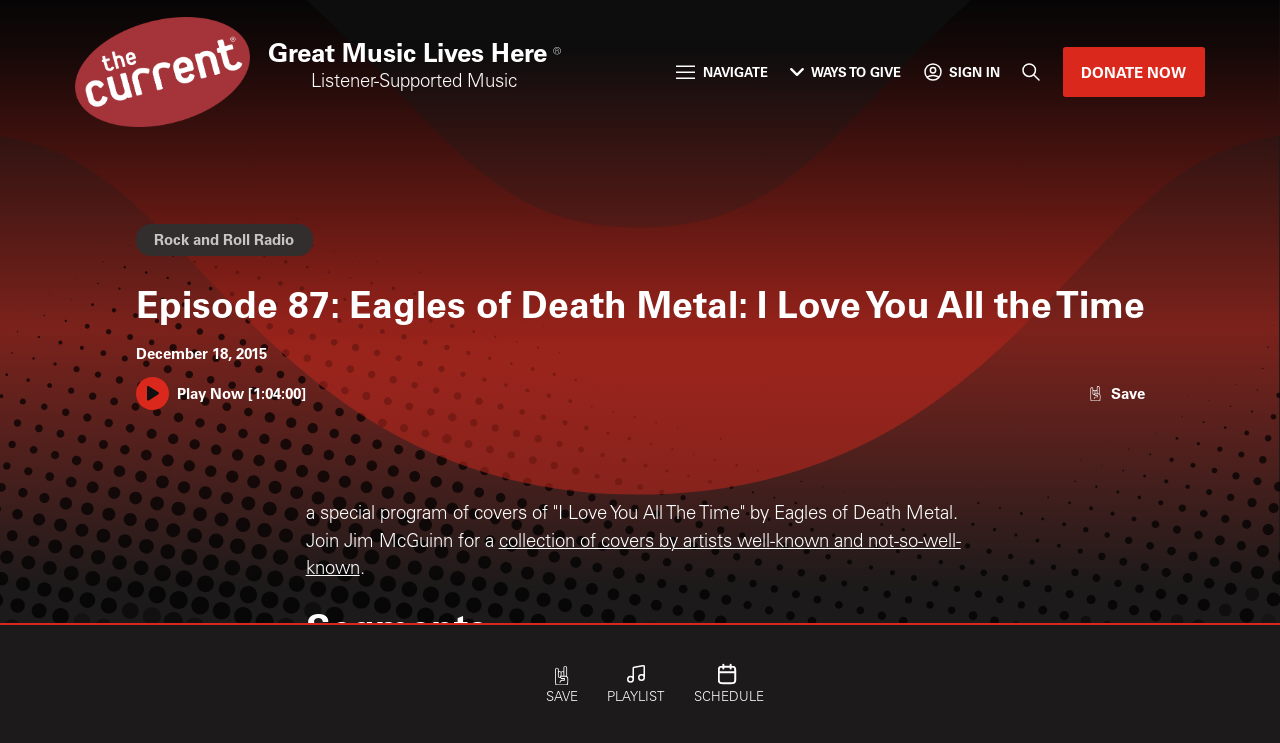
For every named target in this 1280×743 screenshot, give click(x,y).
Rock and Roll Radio (224, 239)
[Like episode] (1116, 393)
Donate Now (1133, 72)
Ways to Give (845, 71)
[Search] (1031, 71)
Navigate (721, 71)
